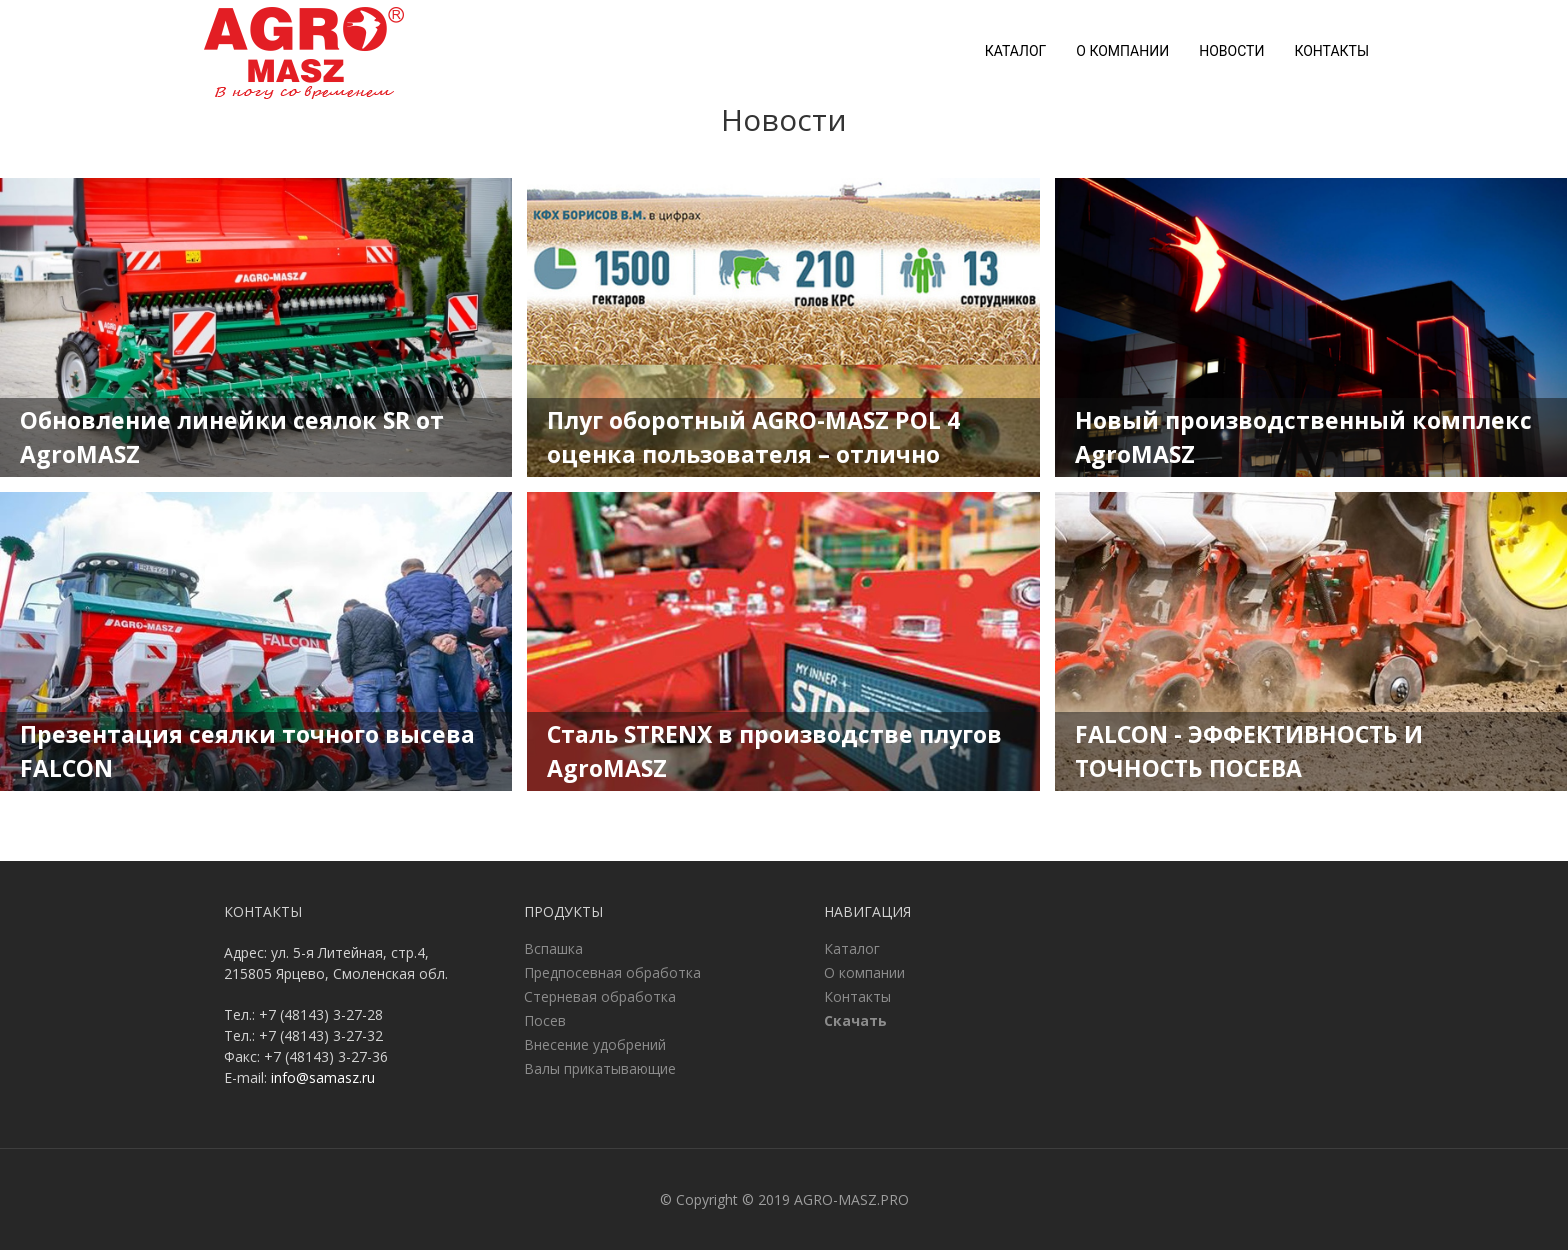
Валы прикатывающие (600, 1068)
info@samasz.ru (323, 1077)
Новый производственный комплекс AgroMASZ (1303, 437)
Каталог (1016, 51)
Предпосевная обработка (612, 972)
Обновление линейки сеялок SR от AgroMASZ (232, 437)
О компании (1122, 51)
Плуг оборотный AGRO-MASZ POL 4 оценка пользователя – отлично (753, 437)
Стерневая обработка (600, 996)
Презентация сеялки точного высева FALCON (247, 751)
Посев (545, 1020)
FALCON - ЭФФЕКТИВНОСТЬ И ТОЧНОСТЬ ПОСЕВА (1249, 751)
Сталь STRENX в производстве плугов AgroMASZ (774, 751)
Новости (1231, 51)
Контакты (1331, 51)
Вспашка (553, 948)
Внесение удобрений (595, 1044)
